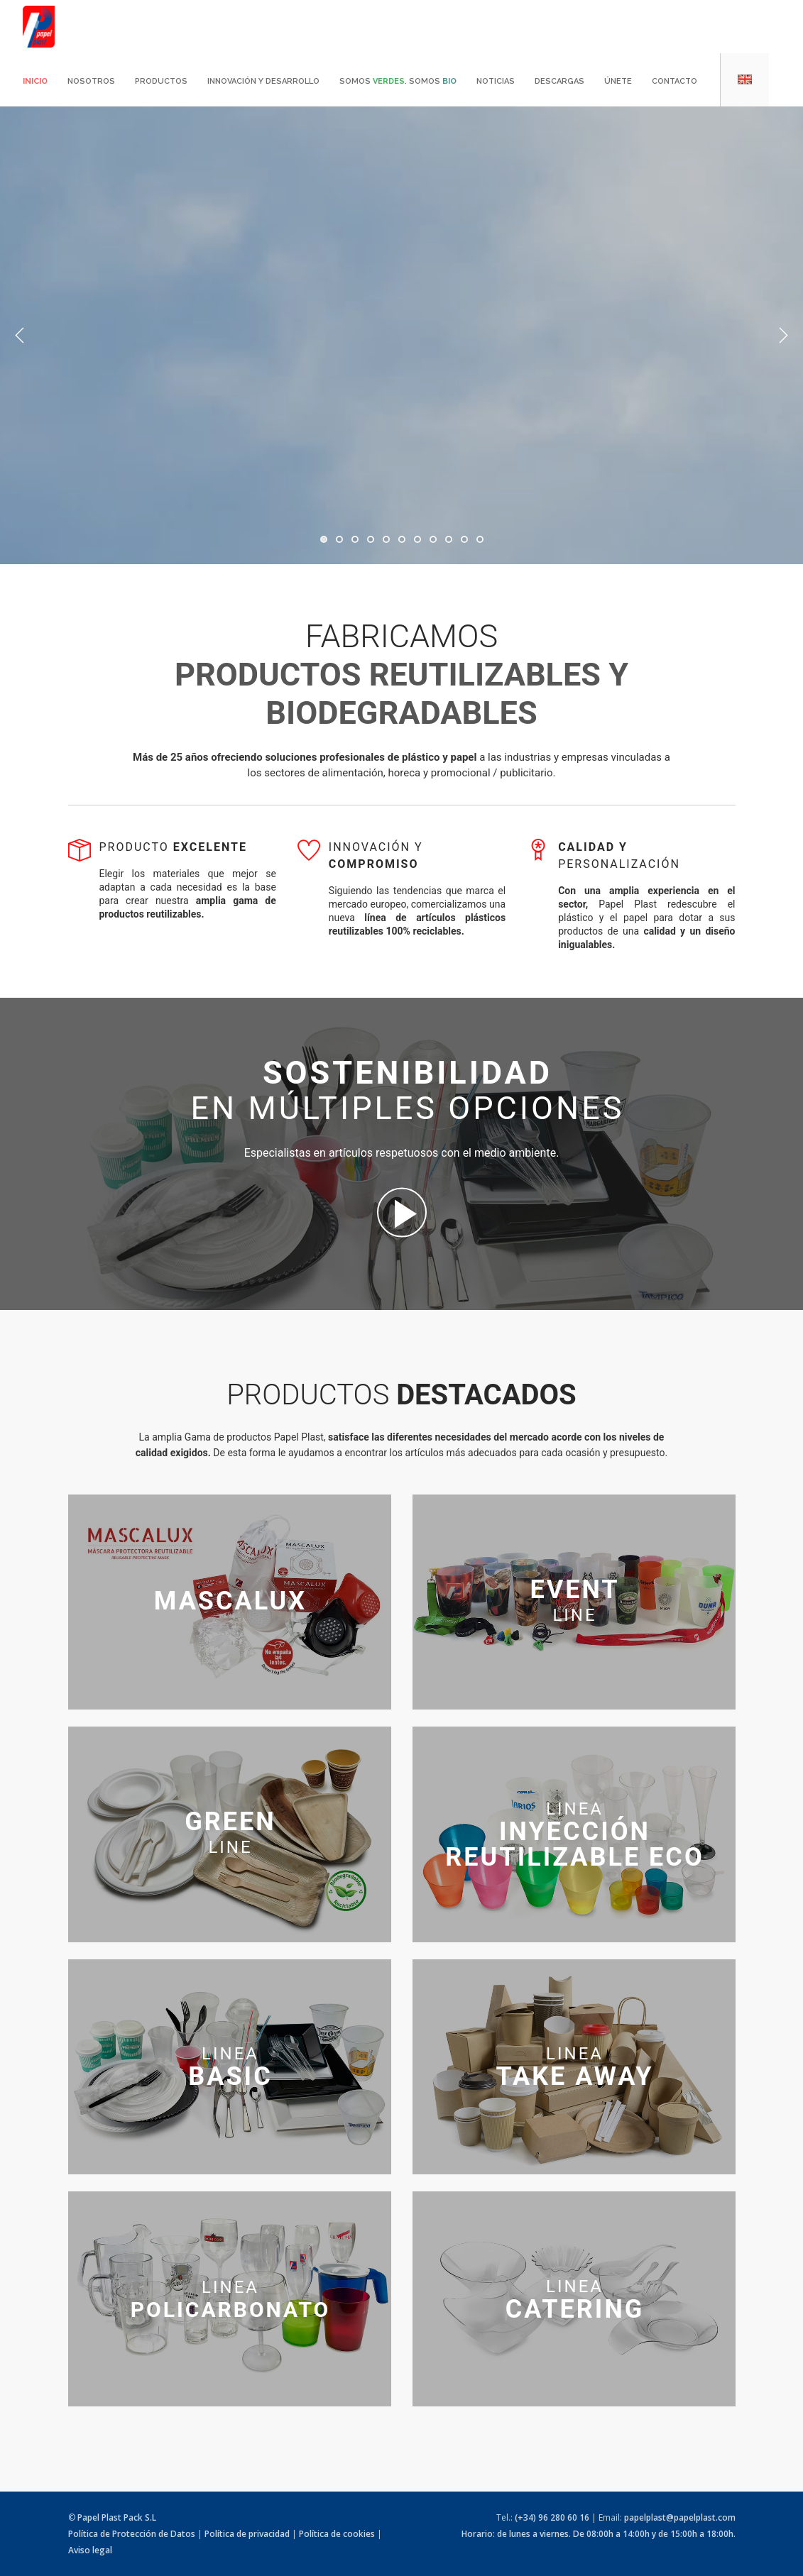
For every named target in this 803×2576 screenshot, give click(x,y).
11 (480, 539)
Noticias (495, 81)
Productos (161, 81)
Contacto (674, 81)
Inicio (35, 81)
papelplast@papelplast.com (680, 2517)
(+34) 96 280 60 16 (552, 2517)
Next (783, 335)
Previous (19, 335)
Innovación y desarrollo (263, 81)
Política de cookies (337, 2534)
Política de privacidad (247, 2534)
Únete (618, 81)
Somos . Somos (398, 81)
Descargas (559, 81)
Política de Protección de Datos (131, 2534)
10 (464, 539)
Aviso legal (90, 2550)
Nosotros (91, 81)
